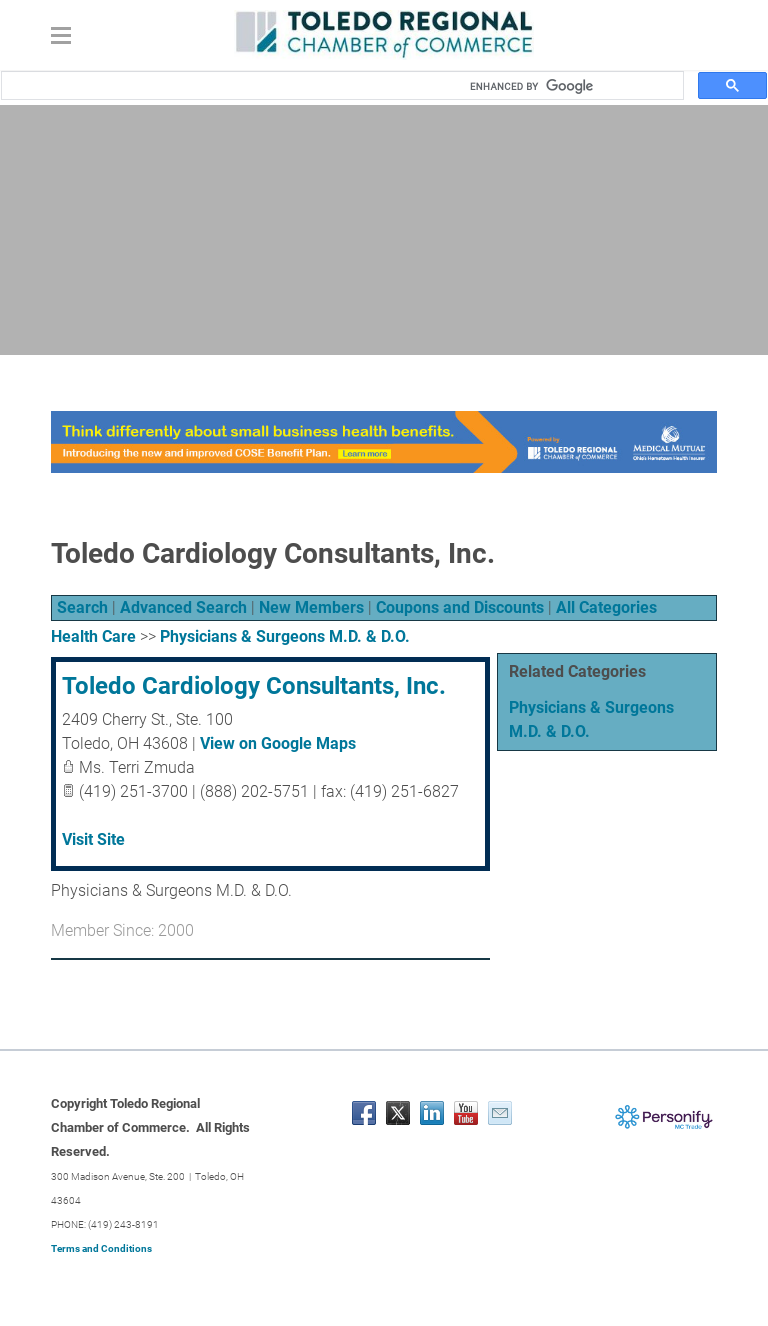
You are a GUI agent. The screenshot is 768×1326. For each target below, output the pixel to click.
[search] (570, 86)
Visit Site (93, 839)
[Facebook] (364, 1113)
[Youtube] (466, 1113)
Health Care (93, 636)
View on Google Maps (278, 743)
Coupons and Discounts (460, 607)
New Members (311, 607)
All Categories (606, 607)
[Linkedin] (432, 1113)
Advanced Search (183, 607)
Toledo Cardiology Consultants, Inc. (254, 686)
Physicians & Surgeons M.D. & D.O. (285, 636)
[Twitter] (398, 1113)
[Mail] (500, 1113)
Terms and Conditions (101, 1248)
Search (82, 607)
